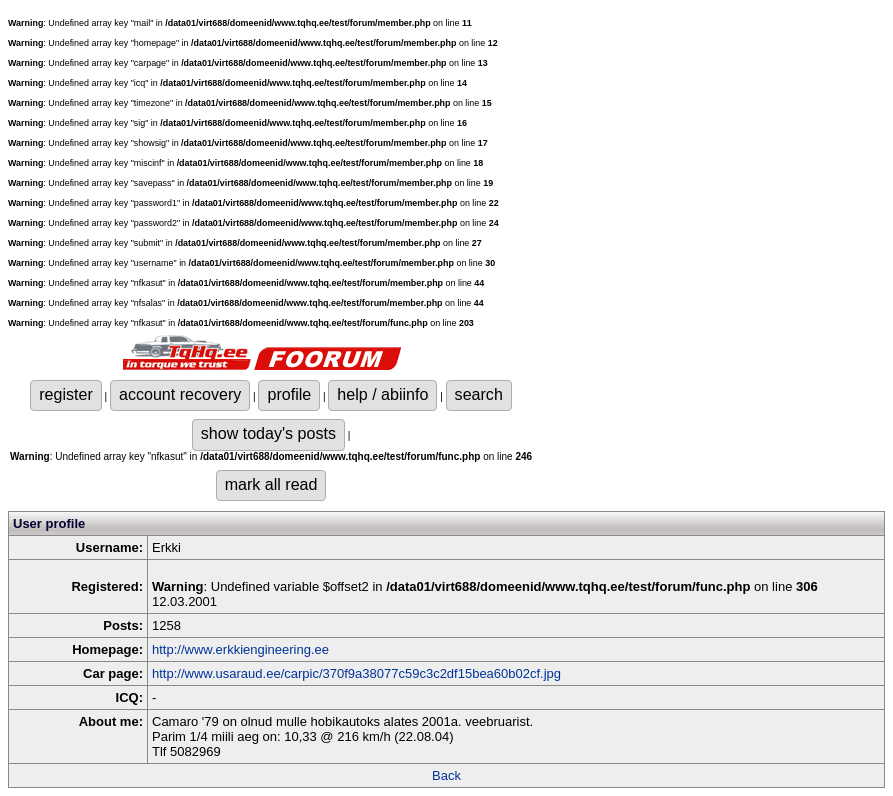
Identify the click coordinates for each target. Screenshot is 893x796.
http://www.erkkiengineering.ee (240, 649)
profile (289, 394)
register (66, 394)
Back (446, 775)
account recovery (180, 394)
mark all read (271, 484)
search (479, 394)
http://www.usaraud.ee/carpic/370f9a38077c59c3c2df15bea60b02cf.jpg (356, 673)
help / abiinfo (382, 394)
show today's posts (268, 433)
